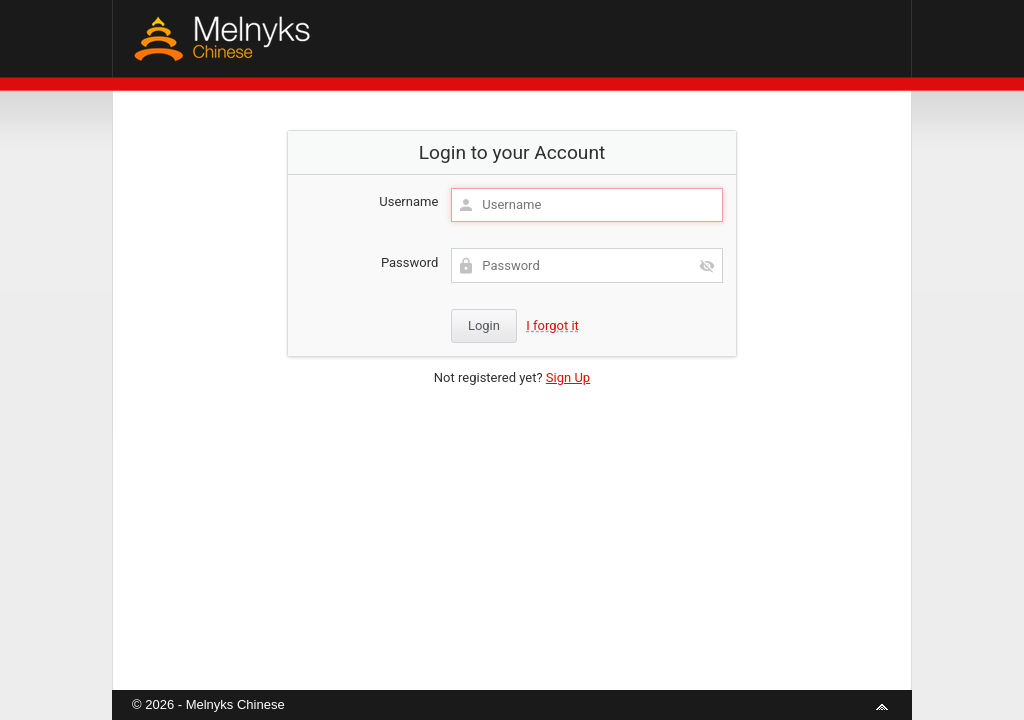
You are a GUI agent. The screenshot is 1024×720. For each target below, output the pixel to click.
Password (409, 262)
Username (408, 201)
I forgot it (552, 325)
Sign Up (568, 377)
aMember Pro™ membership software (535, 678)
